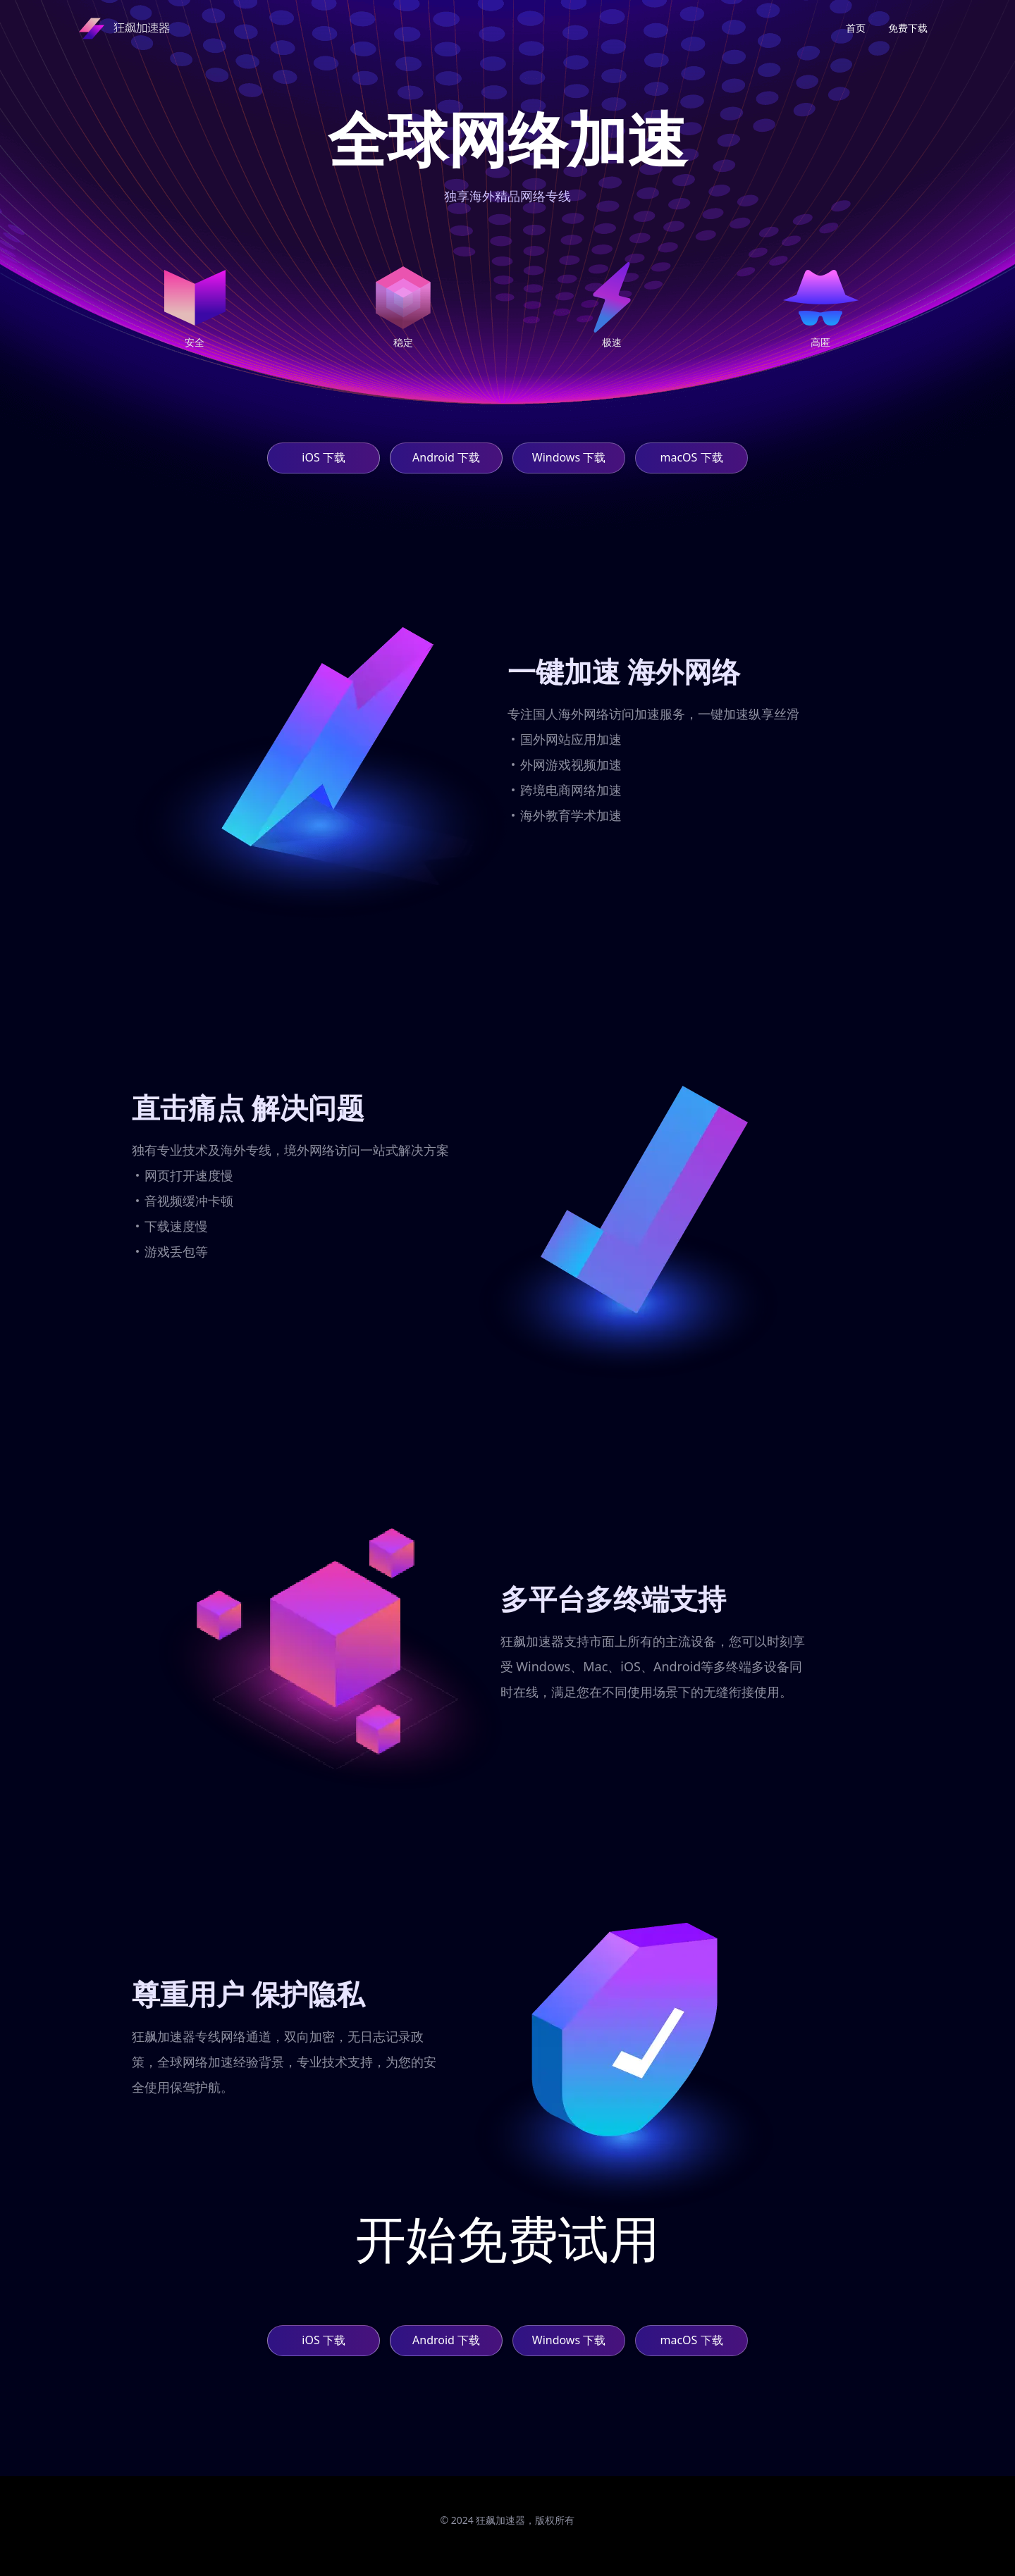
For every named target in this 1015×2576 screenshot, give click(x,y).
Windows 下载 (569, 457)
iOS (323, 457)
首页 (856, 28)
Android (446, 457)
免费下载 (908, 28)
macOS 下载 (691, 457)
